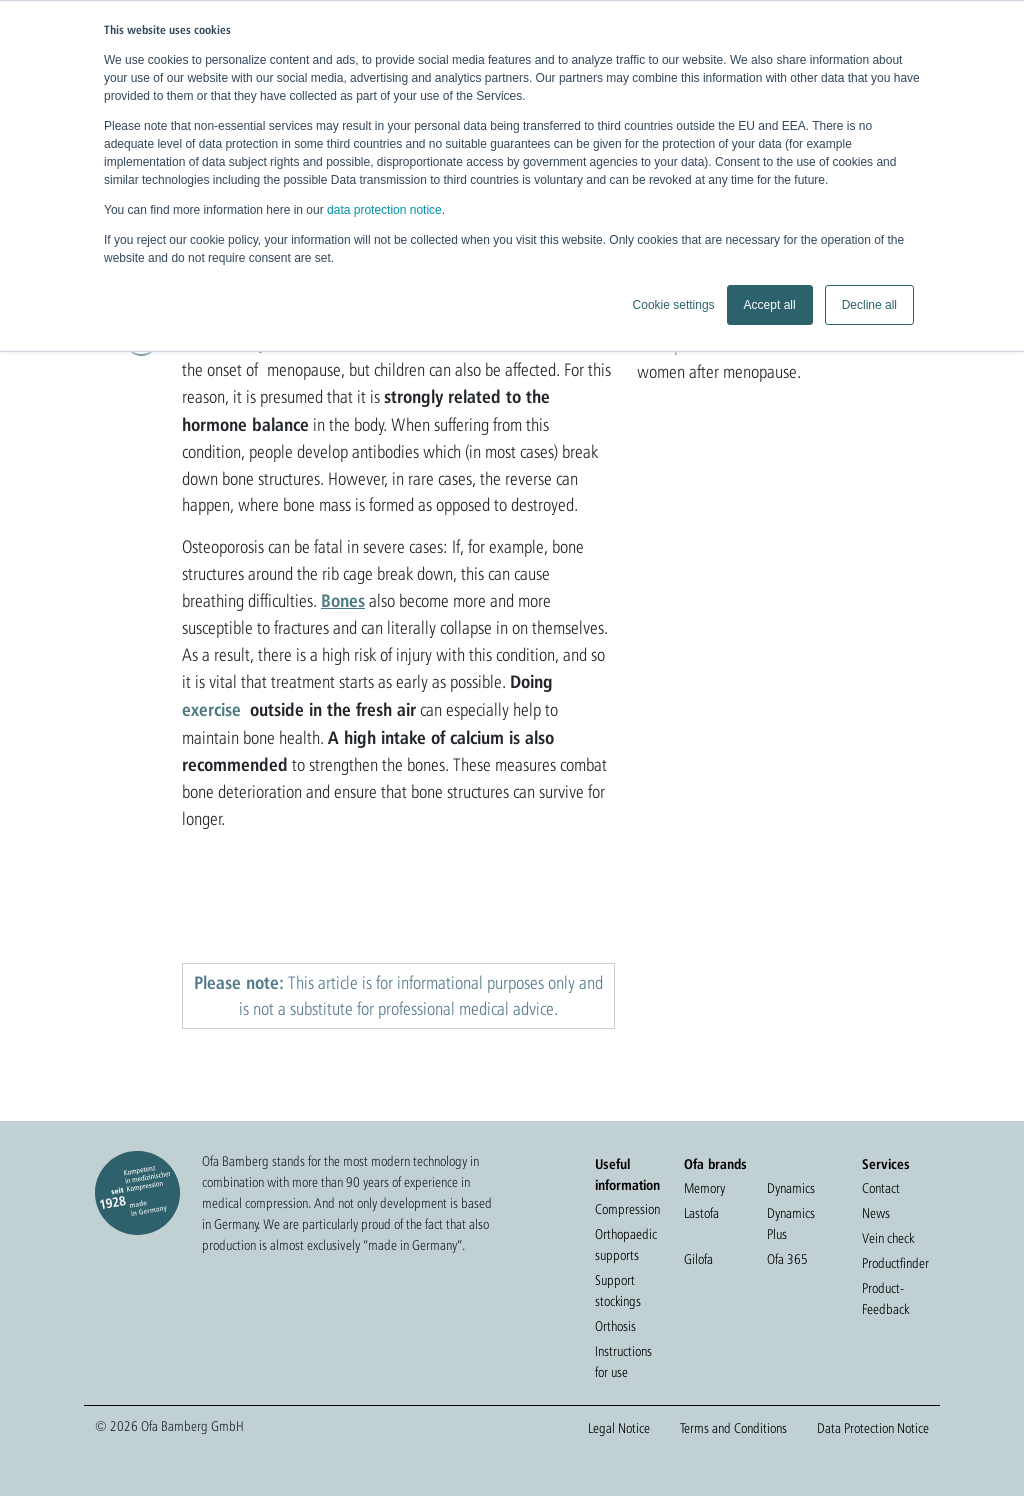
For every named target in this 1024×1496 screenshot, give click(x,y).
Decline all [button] (869, 305)
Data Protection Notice (873, 1428)
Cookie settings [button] (674, 305)
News (876, 1213)
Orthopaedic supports (626, 1244)
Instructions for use (623, 1361)
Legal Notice (619, 1428)
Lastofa (701, 1213)
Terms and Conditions (733, 1428)
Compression (627, 1209)
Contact (881, 1188)
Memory (704, 1188)
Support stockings (618, 1290)
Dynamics (791, 1188)
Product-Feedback (885, 1298)
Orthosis (615, 1326)
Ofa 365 (787, 1259)
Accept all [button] (770, 305)
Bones (343, 600)
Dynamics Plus (791, 1223)
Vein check (888, 1238)
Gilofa (698, 1259)
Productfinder (895, 1263)
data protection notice (384, 210)
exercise (211, 709)
